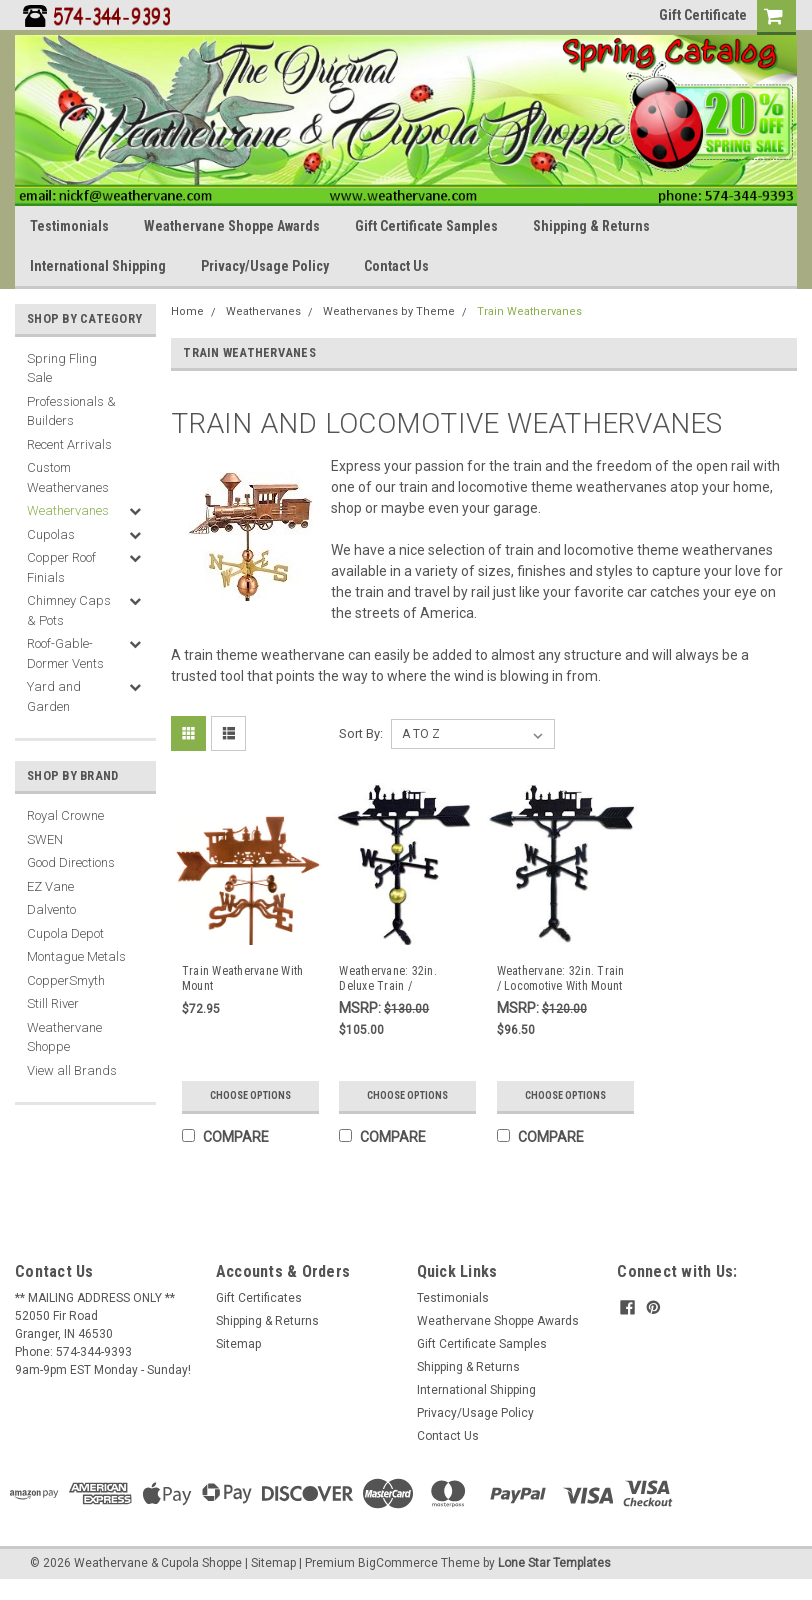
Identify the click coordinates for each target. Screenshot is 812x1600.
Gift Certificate (703, 15)
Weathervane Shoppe (64, 1037)
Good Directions (71, 862)
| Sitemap (270, 1563)
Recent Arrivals (69, 444)
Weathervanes (68, 510)
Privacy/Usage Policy (265, 266)
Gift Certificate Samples (426, 226)
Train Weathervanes (529, 311)
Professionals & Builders (71, 411)
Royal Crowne (65, 815)
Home (187, 311)
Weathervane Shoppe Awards (232, 226)
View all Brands (72, 1070)
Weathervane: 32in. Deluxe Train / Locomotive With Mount (398, 979)
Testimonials (69, 226)
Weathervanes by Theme (389, 311)
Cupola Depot (65, 933)
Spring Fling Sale (62, 368)
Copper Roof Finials (61, 567)
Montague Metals (76, 956)
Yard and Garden (54, 696)
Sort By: (361, 733)
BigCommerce (398, 1563)
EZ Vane (50, 886)
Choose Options (250, 1095)
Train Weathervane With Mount (243, 978)
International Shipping (98, 266)
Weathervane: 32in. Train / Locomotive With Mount (561, 978)
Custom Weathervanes (68, 477)
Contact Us (396, 266)
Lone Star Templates (554, 1563)
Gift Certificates (259, 1298)
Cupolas (51, 534)
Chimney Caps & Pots (69, 610)
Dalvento (51, 909)
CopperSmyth (66, 980)
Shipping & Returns (591, 226)
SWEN (45, 839)
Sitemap (238, 1344)
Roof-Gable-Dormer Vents (65, 653)
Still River (53, 1003)
